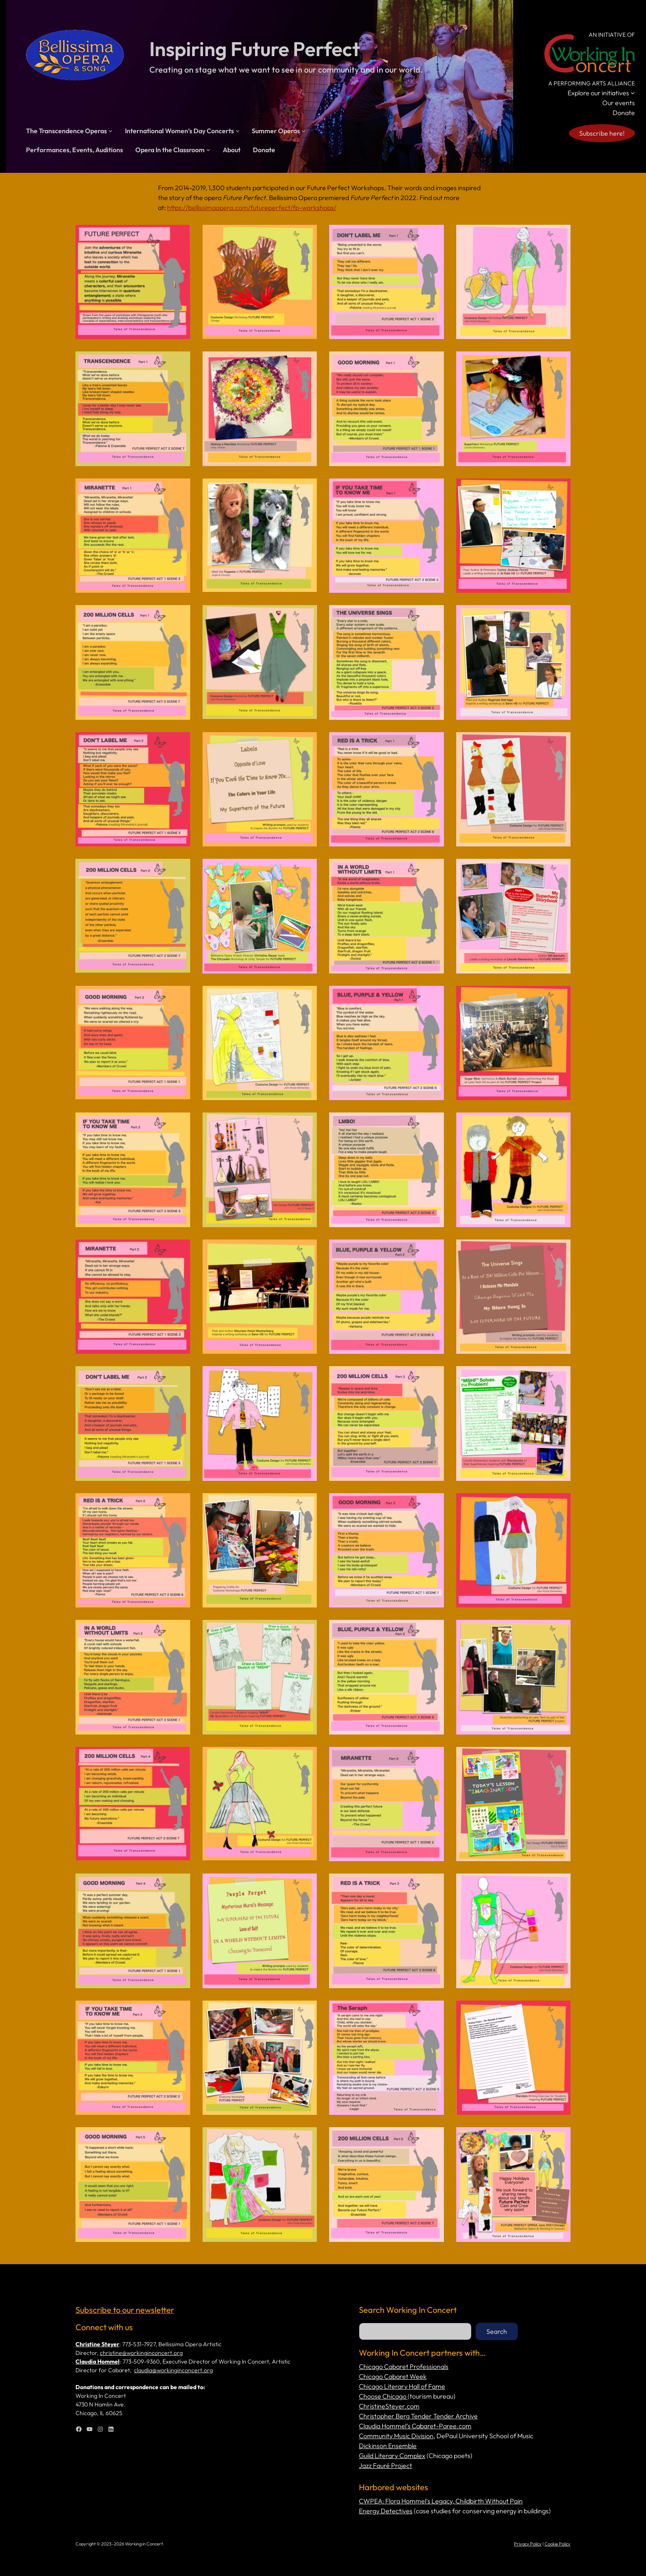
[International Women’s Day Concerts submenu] (238, 131)
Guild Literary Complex (392, 2455)
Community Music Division (396, 2436)
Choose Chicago (383, 2396)
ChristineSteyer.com (389, 2406)
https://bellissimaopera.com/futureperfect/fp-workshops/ (251, 207)
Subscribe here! (602, 133)
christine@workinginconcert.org (141, 2353)
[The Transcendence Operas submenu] (110, 131)
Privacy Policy (528, 2544)
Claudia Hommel (97, 2361)
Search (496, 2331)
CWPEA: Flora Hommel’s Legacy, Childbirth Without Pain (441, 2501)
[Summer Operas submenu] (304, 131)
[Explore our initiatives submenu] (633, 93)
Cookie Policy (558, 2544)
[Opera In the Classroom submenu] (208, 150)
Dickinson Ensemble (388, 2446)
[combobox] (415, 2331)
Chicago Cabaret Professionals (403, 2366)
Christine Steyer (97, 2344)
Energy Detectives (386, 2511)
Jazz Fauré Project (385, 2465)
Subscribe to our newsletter (124, 2310)
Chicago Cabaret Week (393, 2376)
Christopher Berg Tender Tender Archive (418, 2416)
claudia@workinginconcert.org (173, 2370)
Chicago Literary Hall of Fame (402, 2386)
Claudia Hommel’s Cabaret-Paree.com (415, 2426)
